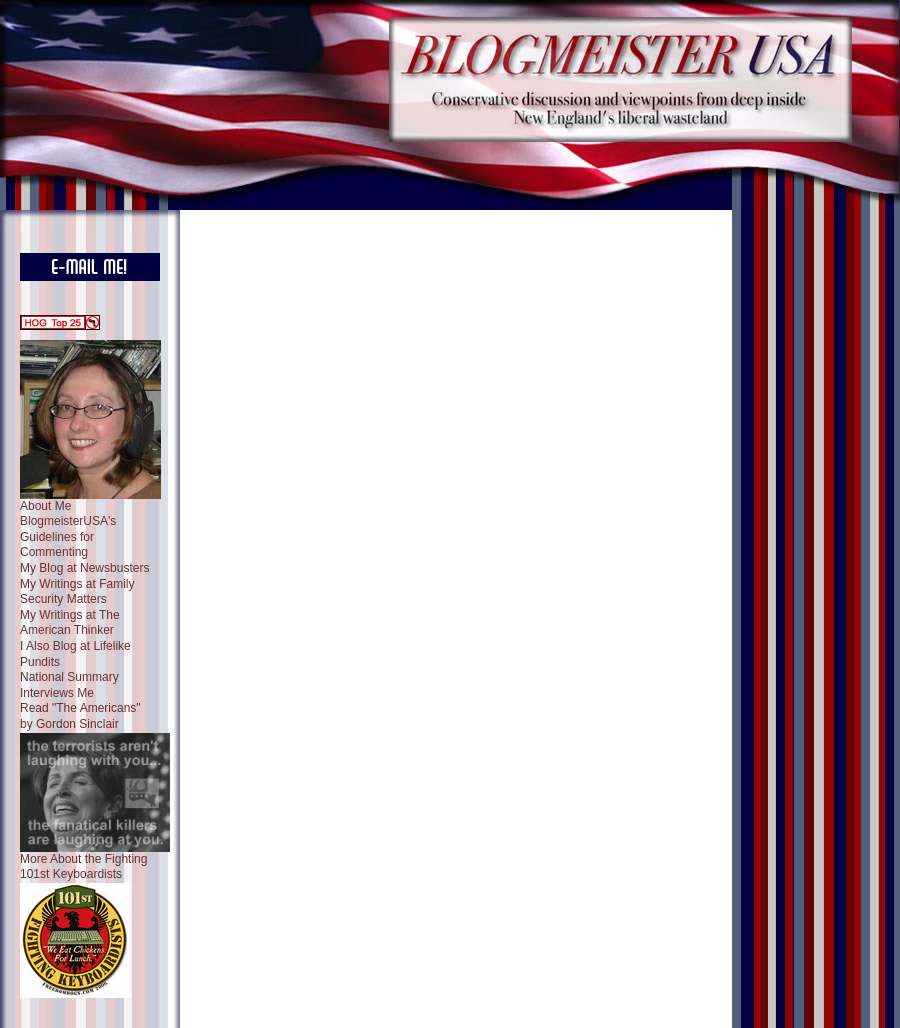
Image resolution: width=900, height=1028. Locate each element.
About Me (45, 506)
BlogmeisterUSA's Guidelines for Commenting (68, 536)
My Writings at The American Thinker (70, 623)
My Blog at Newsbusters (84, 568)
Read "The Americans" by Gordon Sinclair (80, 716)
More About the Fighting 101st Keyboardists (83, 867)
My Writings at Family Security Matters (77, 592)
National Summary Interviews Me (69, 685)
